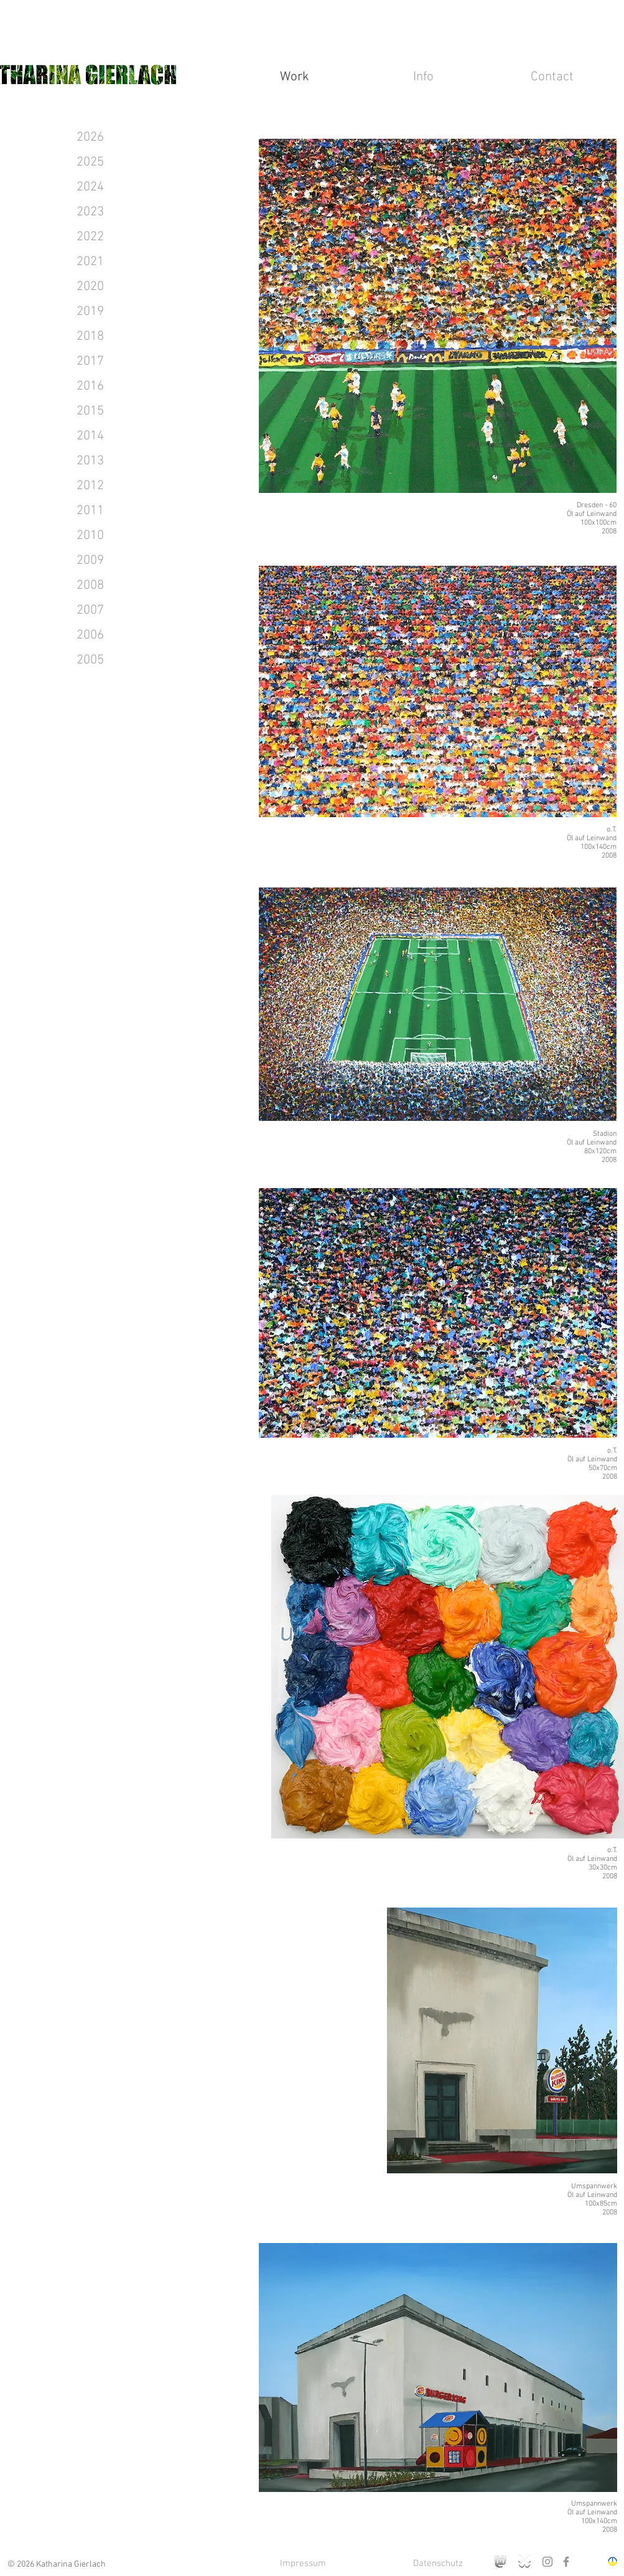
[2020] (90, 286)
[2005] (90, 660)
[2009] (90, 560)
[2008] (90, 585)
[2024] (90, 187)
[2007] (90, 610)
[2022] (90, 237)
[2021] (90, 262)
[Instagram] (547, 2562)
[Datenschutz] (438, 2563)
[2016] (90, 386)
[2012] (90, 486)
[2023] (90, 212)
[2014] (90, 436)
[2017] (90, 361)
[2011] (90, 511)
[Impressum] (303, 2563)
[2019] (90, 311)
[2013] (90, 461)
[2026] (90, 137)
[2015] (90, 411)
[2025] (90, 162)
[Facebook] (566, 2562)
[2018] (90, 336)
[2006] (90, 635)
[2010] (90, 535)
